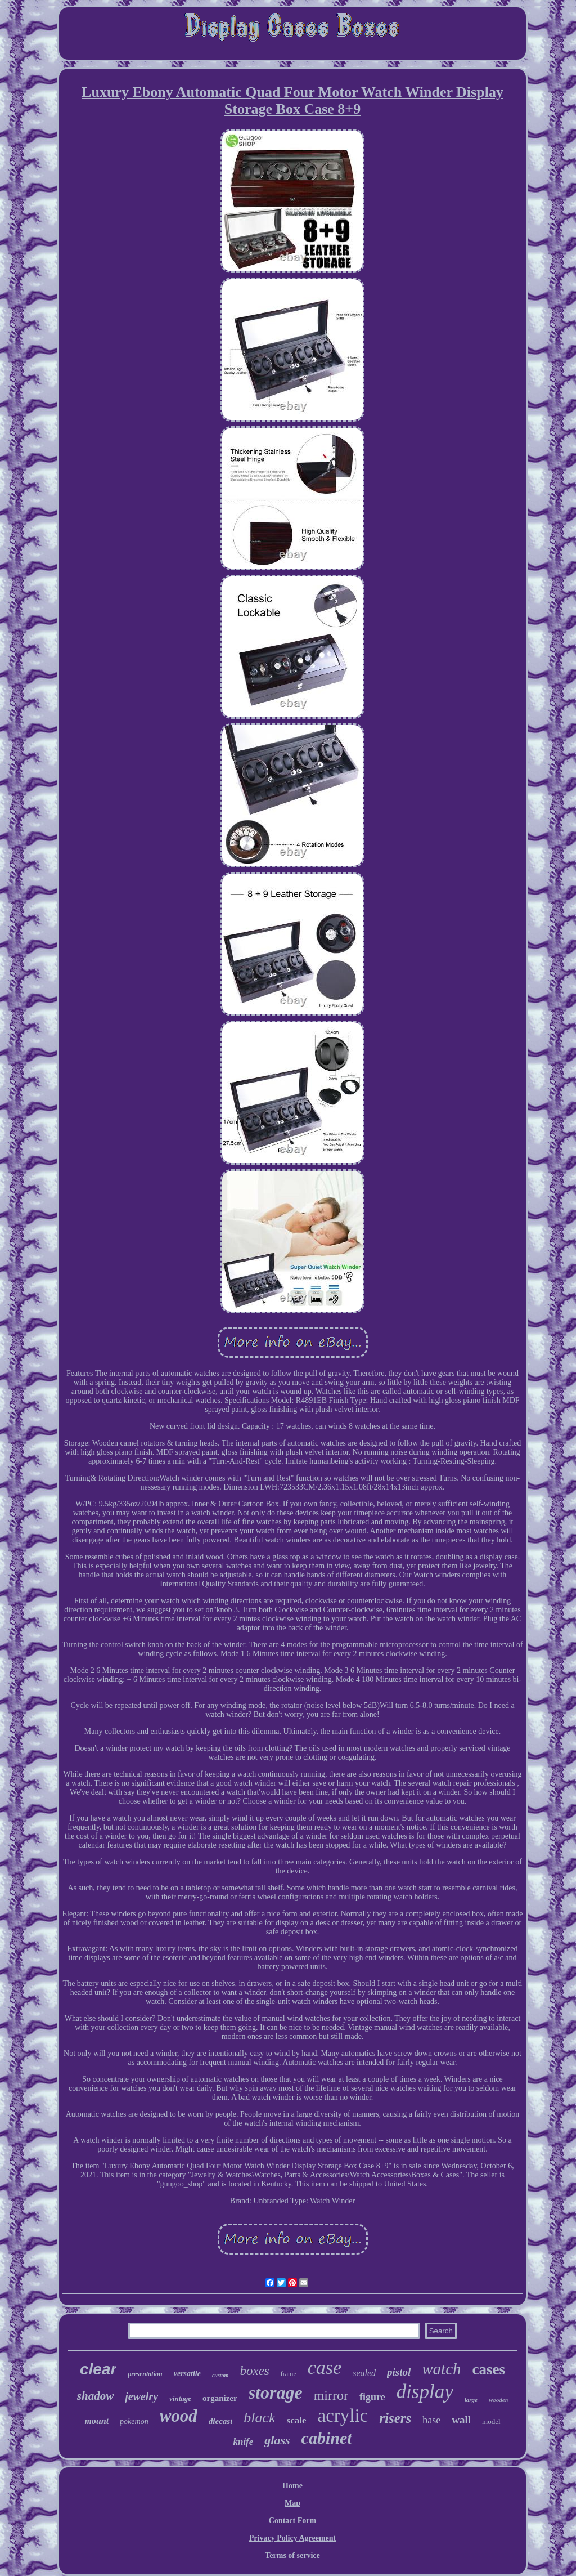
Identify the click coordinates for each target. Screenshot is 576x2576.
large (471, 2399)
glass (277, 2440)
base (431, 2420)
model (491, 2421)
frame (288, 2374)
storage (276, 2392)
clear (98, 2369)
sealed (364, 2373)
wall (461, 2420)
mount (96, 2421)
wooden (498, 2399)
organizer (219, 2398)
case (324, 2367)
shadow (95, 2396)
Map (292, 2503)
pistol (399, 2372)
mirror (331, 2395)
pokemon (134, 2421)
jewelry (141, 2396)
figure (372, 2397)
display (425, 2392)
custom (220, 2375)
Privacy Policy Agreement (292, 2538)
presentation (145, 2374)
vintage (180, 2398)
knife (243, 2441)
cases (488, 2369)
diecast (221, 2421)
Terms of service (292, 2555)
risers (395, 2418)
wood (178, 2416)
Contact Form (292, 2520)
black (259, 2417)
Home (292, 2485)
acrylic (343, 2415)
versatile (187, 2373)
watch (441, 2369)
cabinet (327, 2438)
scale (297, 2420)
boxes (254, 2371)
